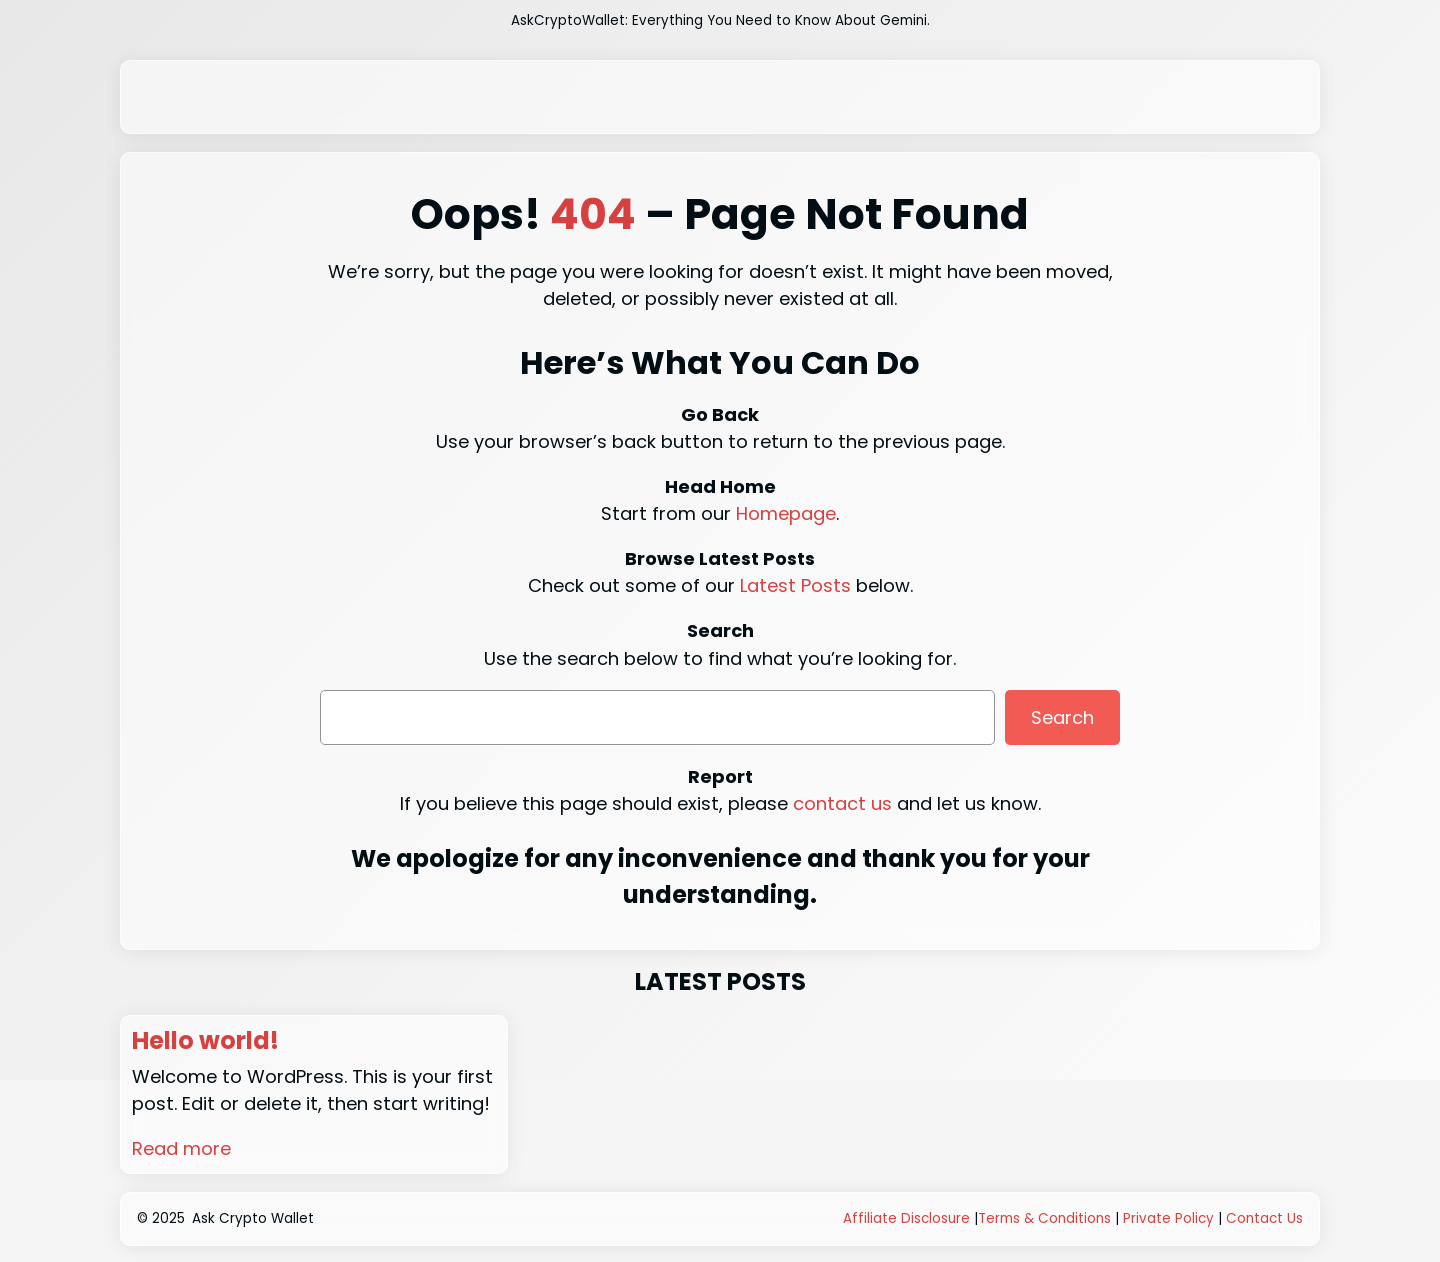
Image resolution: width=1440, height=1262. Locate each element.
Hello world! (205, 1041)
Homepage (786, 513)
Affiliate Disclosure (906, 1218)
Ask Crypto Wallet (253, 1218)
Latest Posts (795, 585)
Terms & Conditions (1044, 1218)
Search (1062, 717)
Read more (181, 1148)
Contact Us (1264, 1218)
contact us (842, 803)
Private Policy (1168, 1218)
